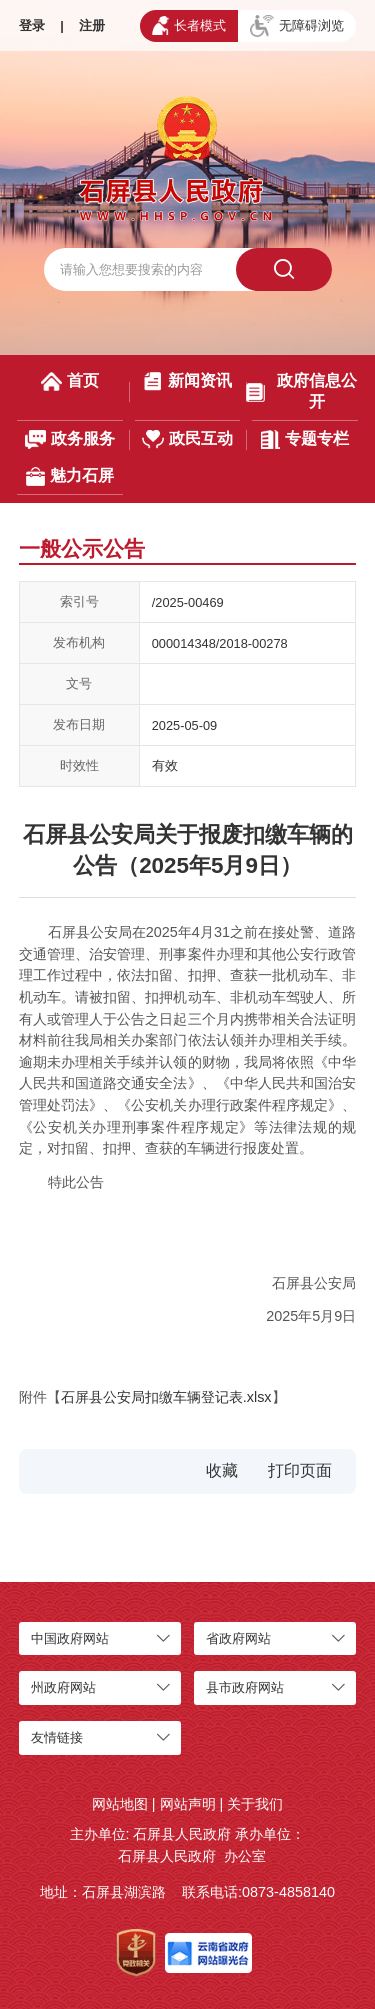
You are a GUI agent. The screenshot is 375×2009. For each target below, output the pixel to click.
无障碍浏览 (297, 26)
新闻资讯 (187, 381)
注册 (92, 25)
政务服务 (70, 439)
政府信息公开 (301, 391)
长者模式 (189, 25)
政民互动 (187, 439)
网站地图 (120, 1804)
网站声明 (188, 1804)
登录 (32, 25)
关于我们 (255, 1804)
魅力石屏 (70, 476)
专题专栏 (305, 439)
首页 (70, 381)
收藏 (222, 1470)
